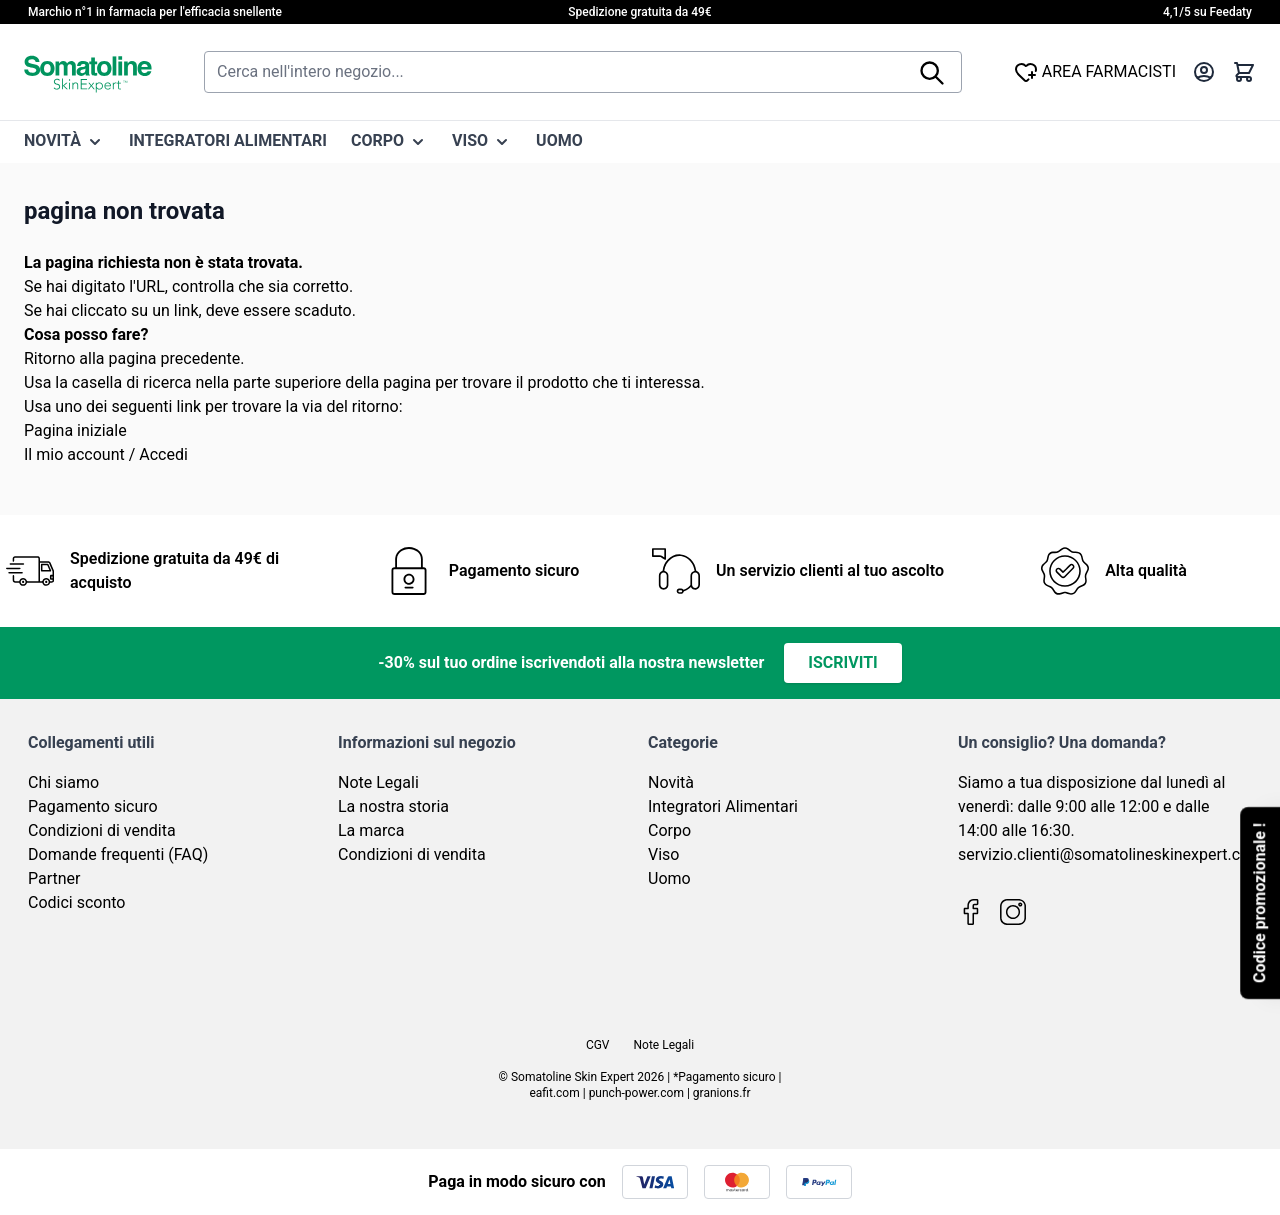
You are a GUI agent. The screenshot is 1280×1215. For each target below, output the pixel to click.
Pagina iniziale (75, 430)
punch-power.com (636, 1093)
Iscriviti (842, 662)
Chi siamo (63, 782)
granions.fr (722, 1093)
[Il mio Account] (1204, 72)
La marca (371, 830)
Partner (54, 878)
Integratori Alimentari (723, 806)
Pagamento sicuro (93, 806)
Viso (663, 854)
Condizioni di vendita (102, 830)
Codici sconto (76, 902)
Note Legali (378, 782)
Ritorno (49, 358)
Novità (671, 782)
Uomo (669, 878)
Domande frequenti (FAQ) (118, 854)
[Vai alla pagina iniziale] (88, 72)
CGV (598, 1045)
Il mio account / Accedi (106, 454)
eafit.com (554, 1093)
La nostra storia (393, 806)
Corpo (669, 830)
